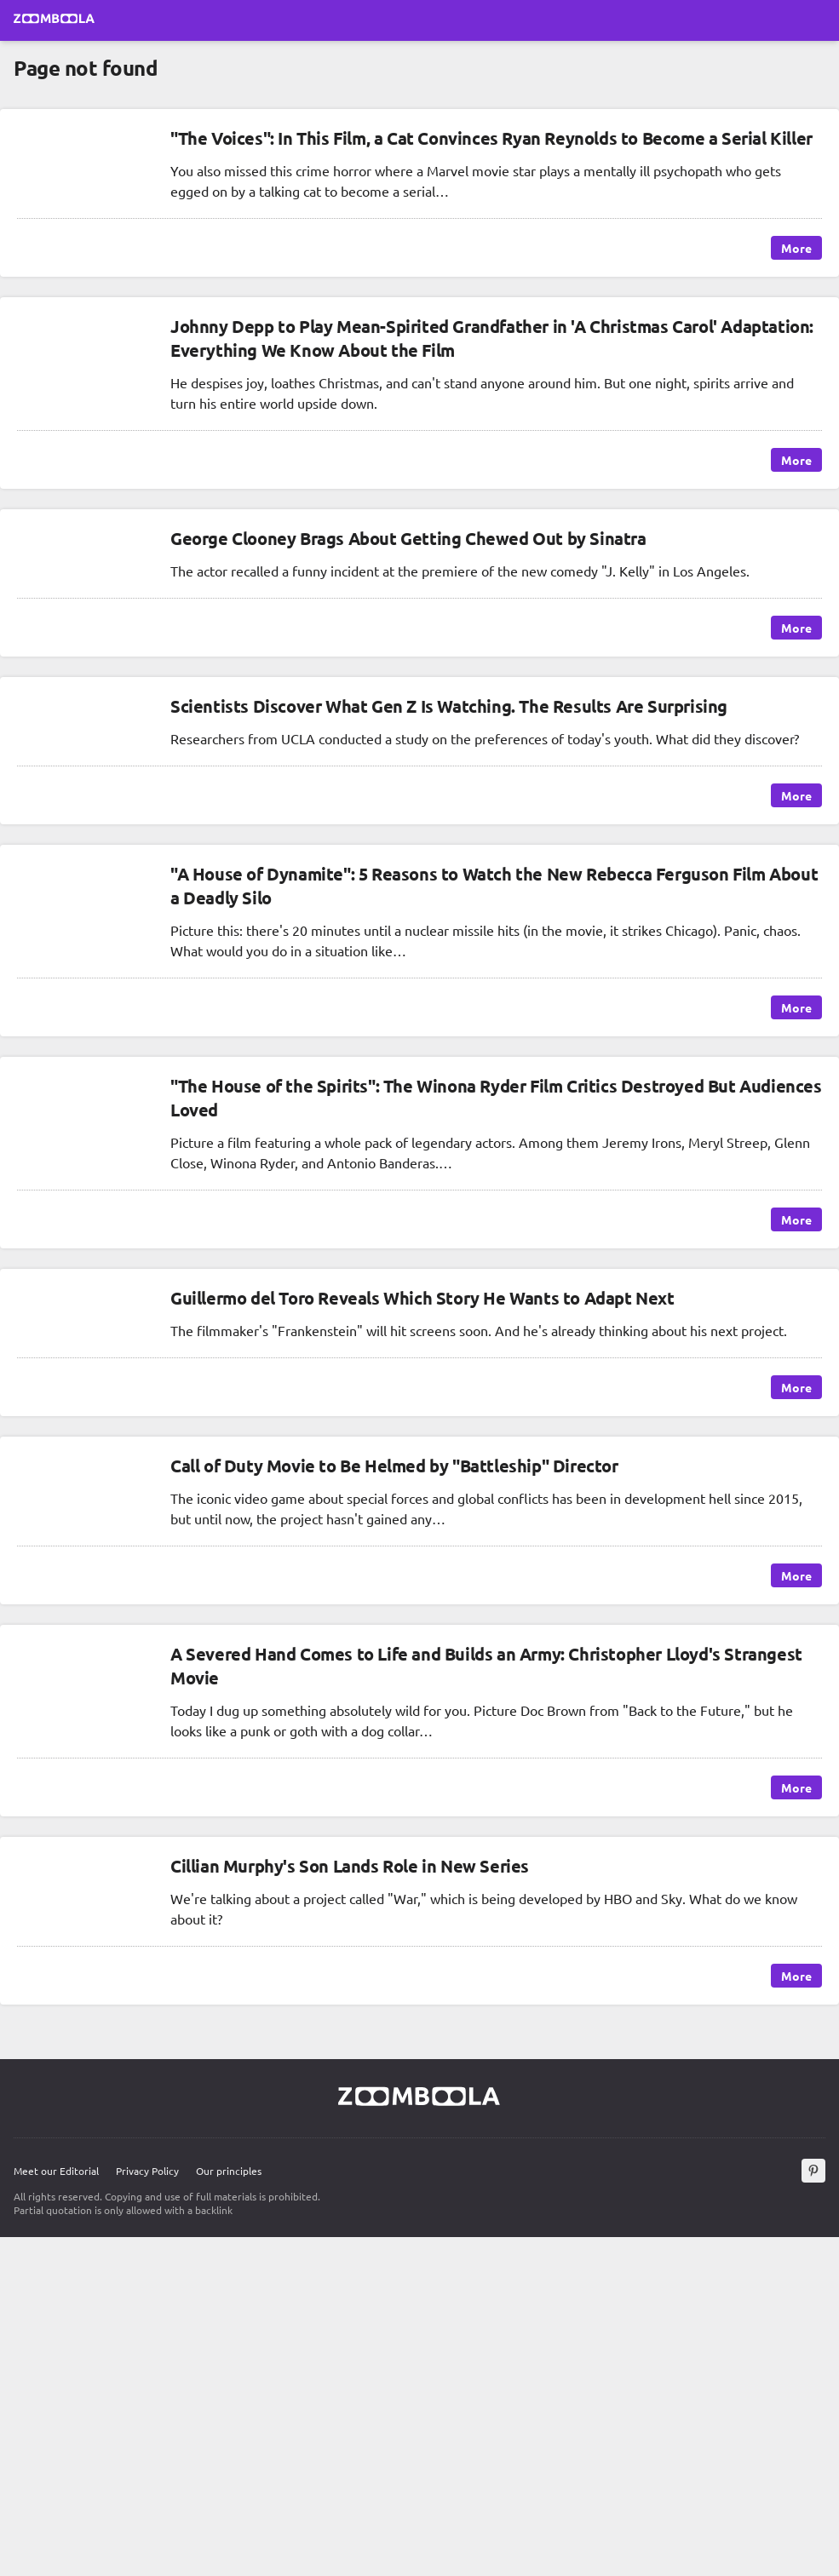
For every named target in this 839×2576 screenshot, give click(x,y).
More (796, 247)
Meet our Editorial (56, 2170)
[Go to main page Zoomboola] (54, 20)
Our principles (228, 2170)
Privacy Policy (147, 2170)
